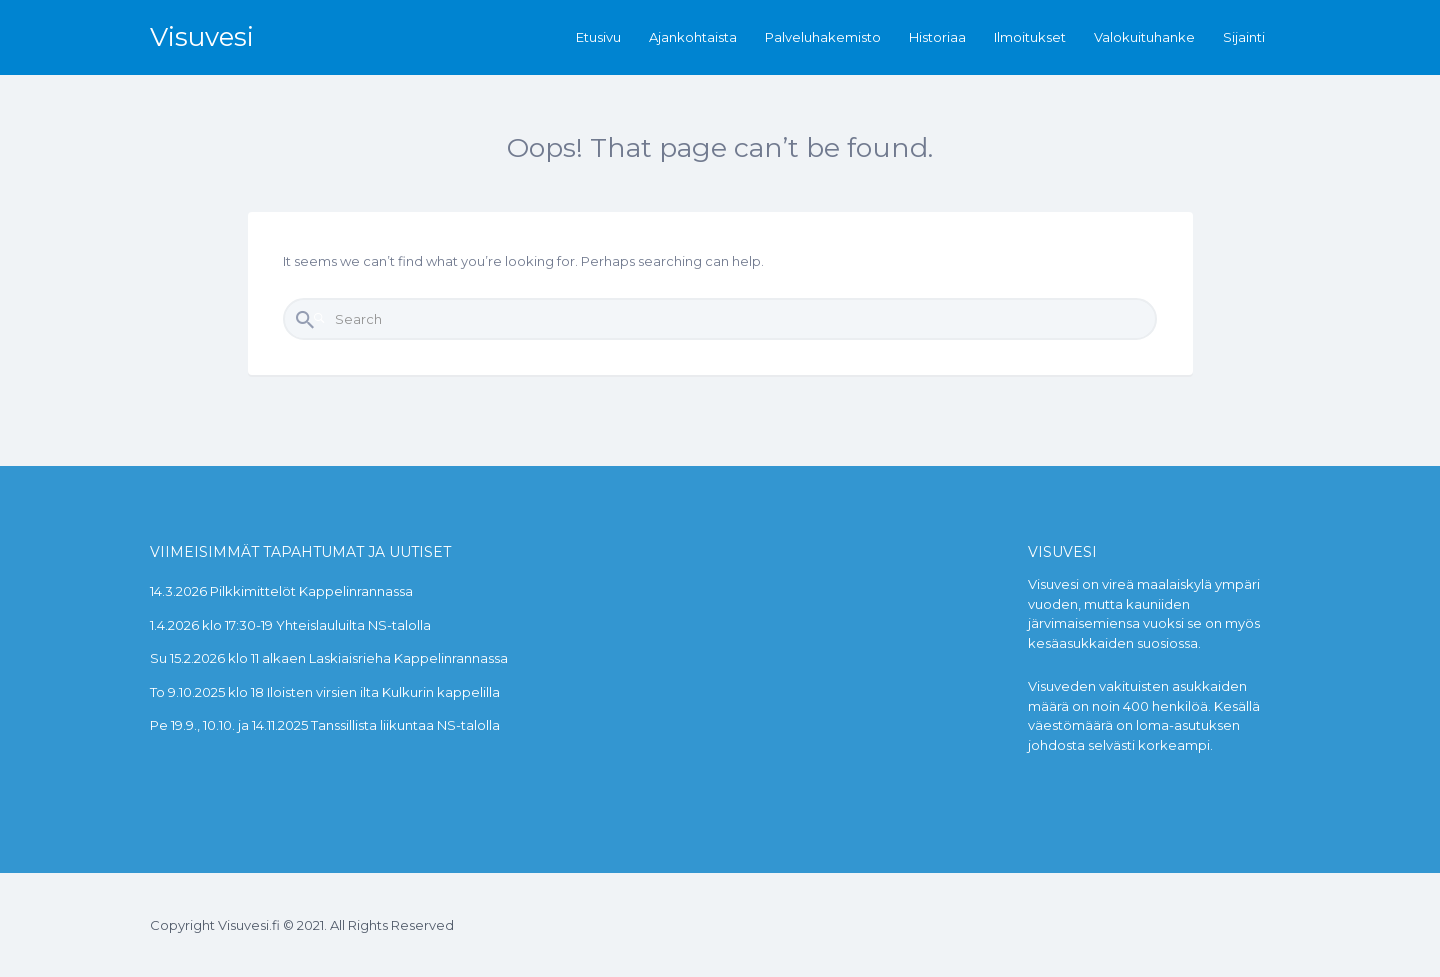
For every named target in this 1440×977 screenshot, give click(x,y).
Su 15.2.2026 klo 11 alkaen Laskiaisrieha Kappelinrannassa (329, 658)
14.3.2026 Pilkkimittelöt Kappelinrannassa (281, 591)
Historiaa (937, 37)
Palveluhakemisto (823, 37)
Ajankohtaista (693, 37)
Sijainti (1244, 37)
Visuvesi (202, 37)
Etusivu (598, 37)
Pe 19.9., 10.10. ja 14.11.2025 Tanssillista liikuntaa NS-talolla (325, 725)
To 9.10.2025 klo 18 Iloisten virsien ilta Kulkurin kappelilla (325, 692)
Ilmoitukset (1030, 37)
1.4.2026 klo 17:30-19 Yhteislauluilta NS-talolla (290, 625)
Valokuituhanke (1144, 37)
